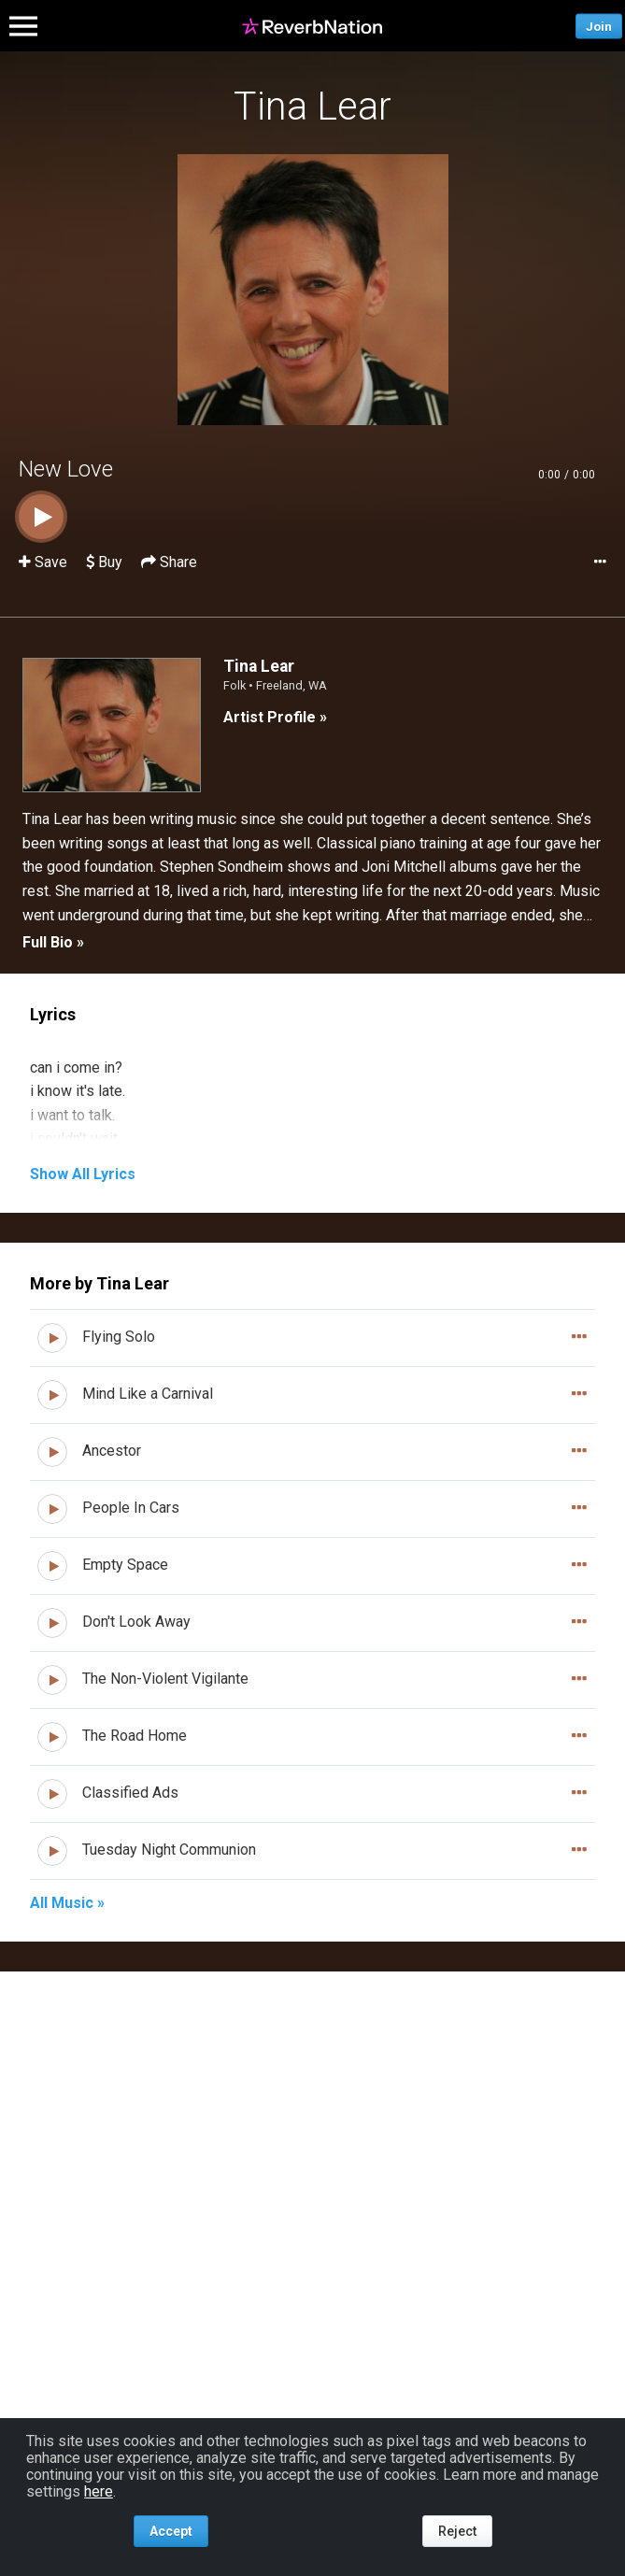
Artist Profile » (275, 717)
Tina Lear (312, 106)
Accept (170, 2531)
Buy (104, 562)
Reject (457, 2531)
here (98, 2491)
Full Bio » (53, 942)
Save (45, 562)
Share (169, 562)
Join (599, 26)
